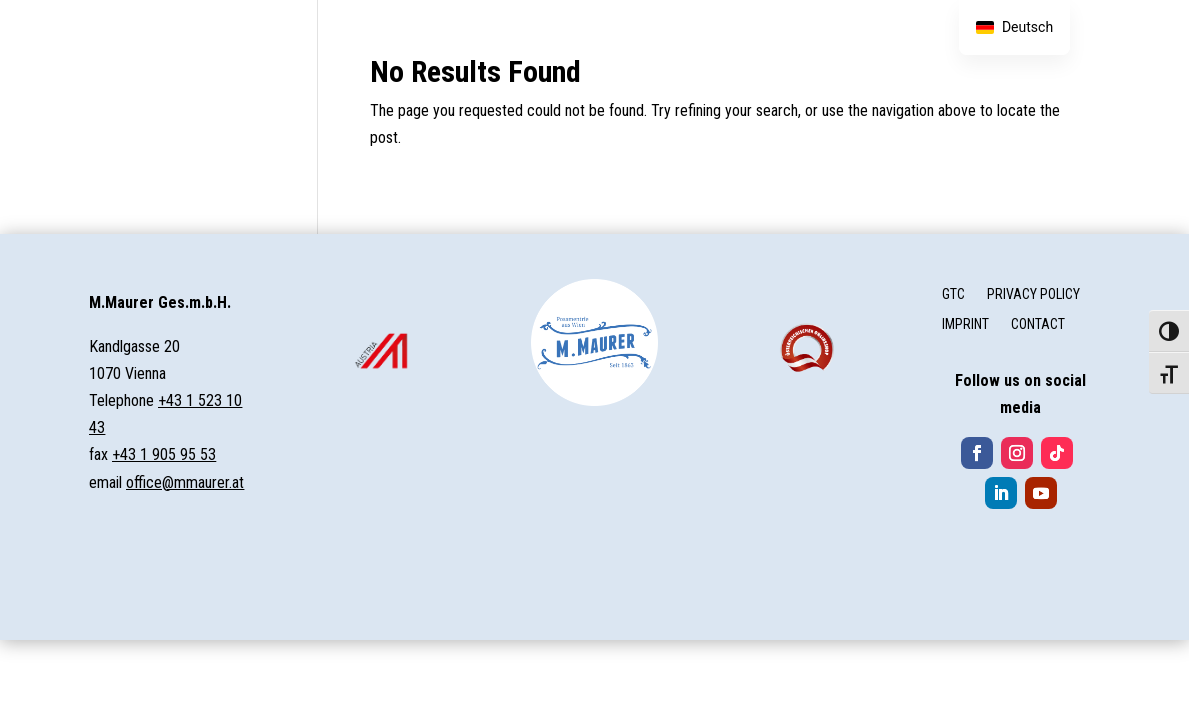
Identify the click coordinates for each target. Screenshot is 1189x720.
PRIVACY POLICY (1033, 294)
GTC (953, 294)
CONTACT (1038, 324)
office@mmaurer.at (185, 482)
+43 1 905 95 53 (164, 454)
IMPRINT (965, 324)
